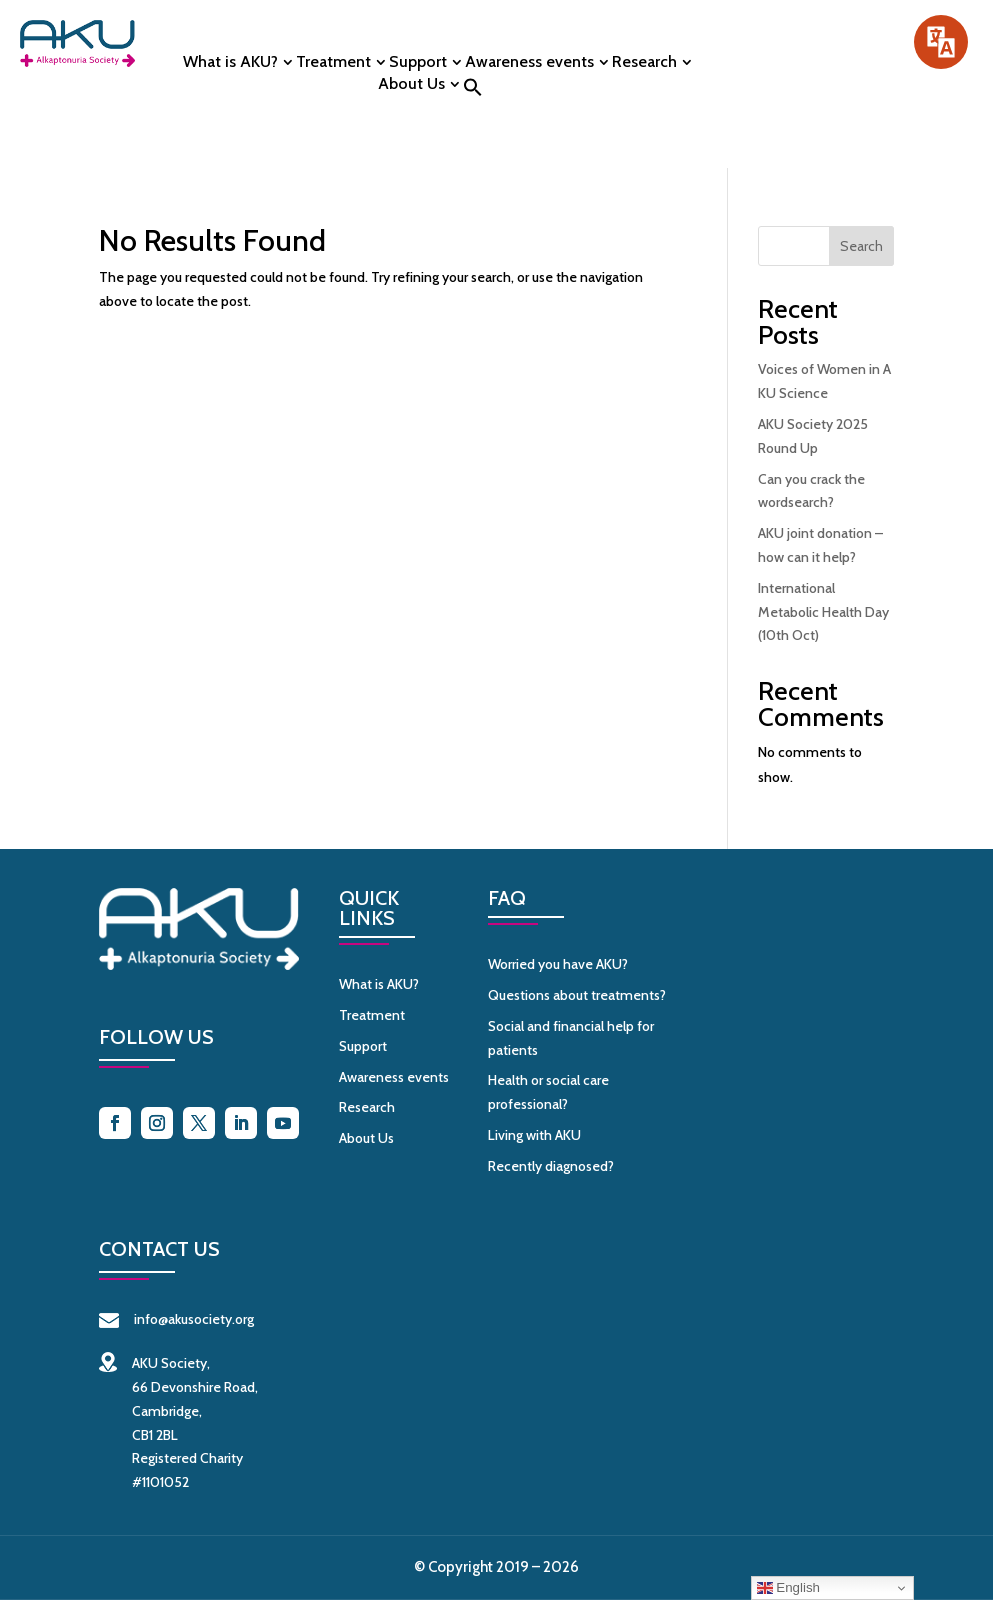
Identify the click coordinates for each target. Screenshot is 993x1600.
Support (418, 63)
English (788, 1588)
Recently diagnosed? (551, 1166)
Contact (835, 106)
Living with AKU (534, 1135)
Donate (835, 58)
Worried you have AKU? (558, 964)
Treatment (333, 63)
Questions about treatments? (577, 995)
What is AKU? (230, 63)
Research (644, 63)
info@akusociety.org (176, 1319)
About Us (411, 85)
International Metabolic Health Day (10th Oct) (823, 612)
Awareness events (529, 63)
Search (861, 246)
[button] (473, 92)
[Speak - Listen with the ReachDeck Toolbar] (941, 42)
